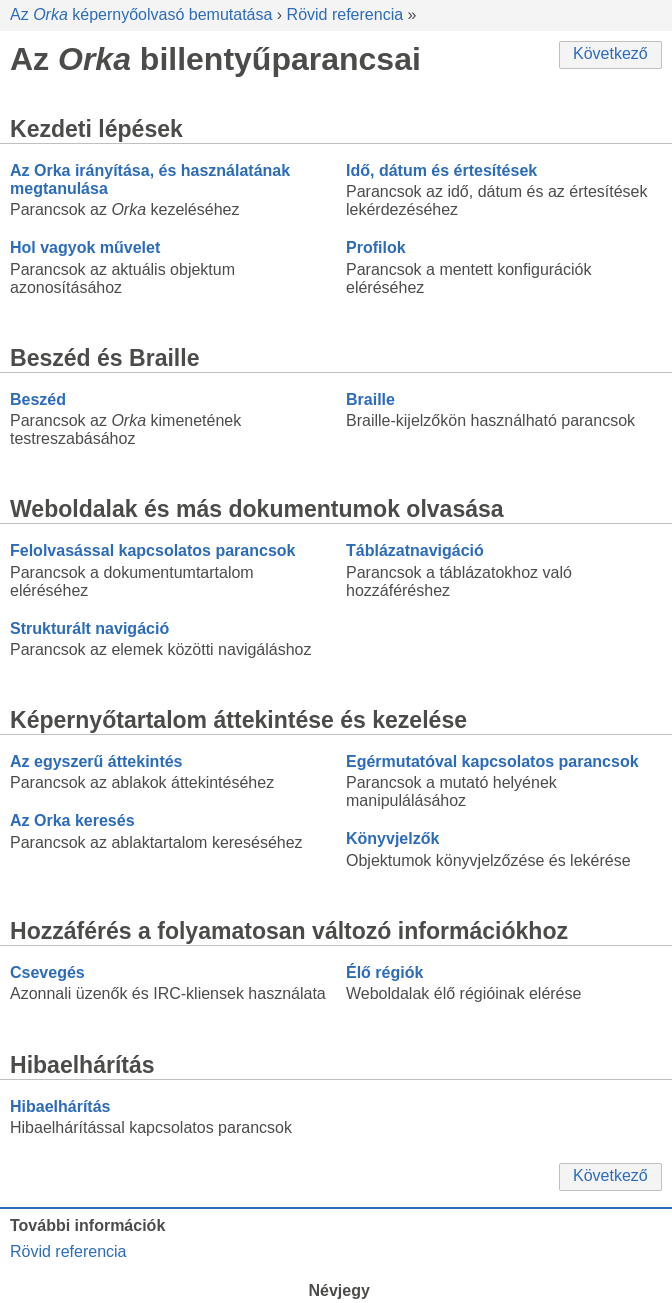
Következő (610, 53)
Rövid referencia (345, 14)
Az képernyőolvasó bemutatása (141, 14)
